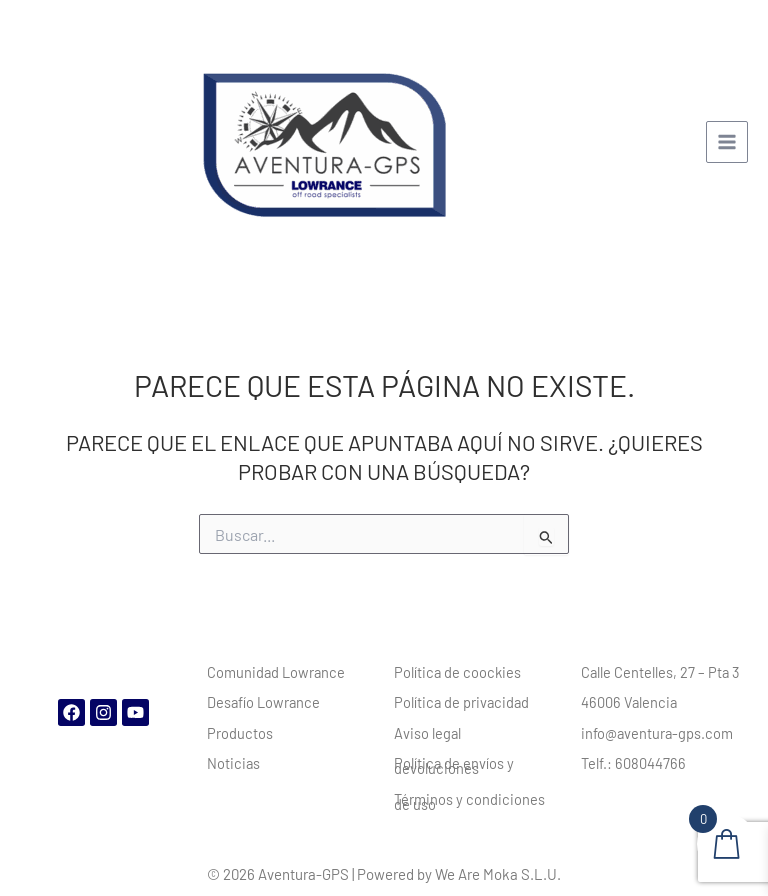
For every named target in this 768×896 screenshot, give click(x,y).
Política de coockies (457, 672)
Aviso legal (427, 733)
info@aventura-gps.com (657, 733)
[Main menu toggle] (727, 142)
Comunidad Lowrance (276, 672)
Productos (240, 733)
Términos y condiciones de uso (469, 801)
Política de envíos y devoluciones (454, 765)
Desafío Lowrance (263, 702)
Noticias (233, 763)
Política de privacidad (461, 702)
